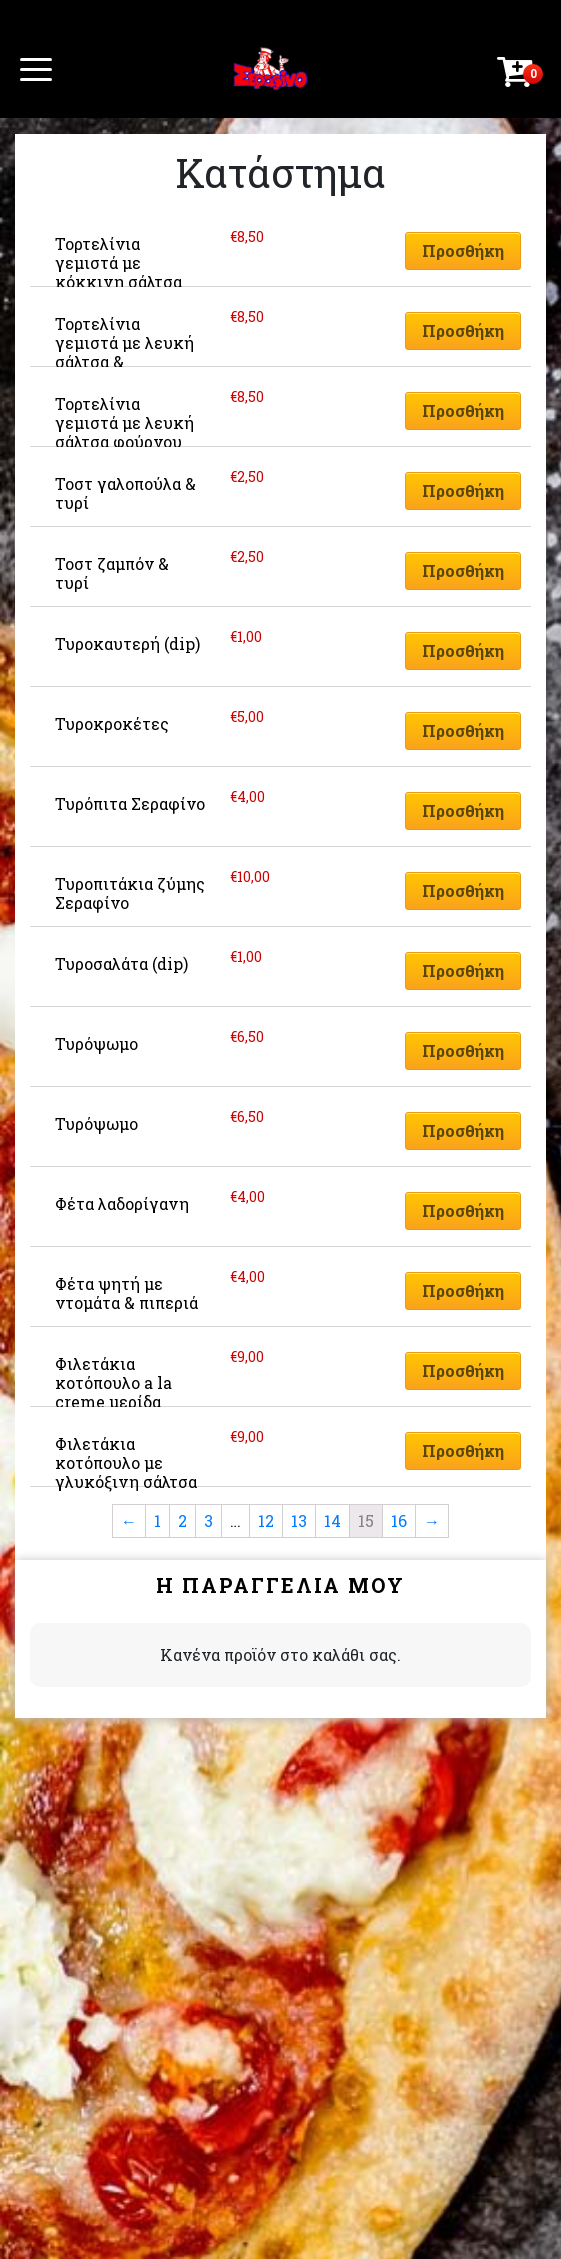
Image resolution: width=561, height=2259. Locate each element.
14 (332, 1520)
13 (299, 1520)
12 (266, 1520)
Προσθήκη (463, 250)
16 (399, 1520)
